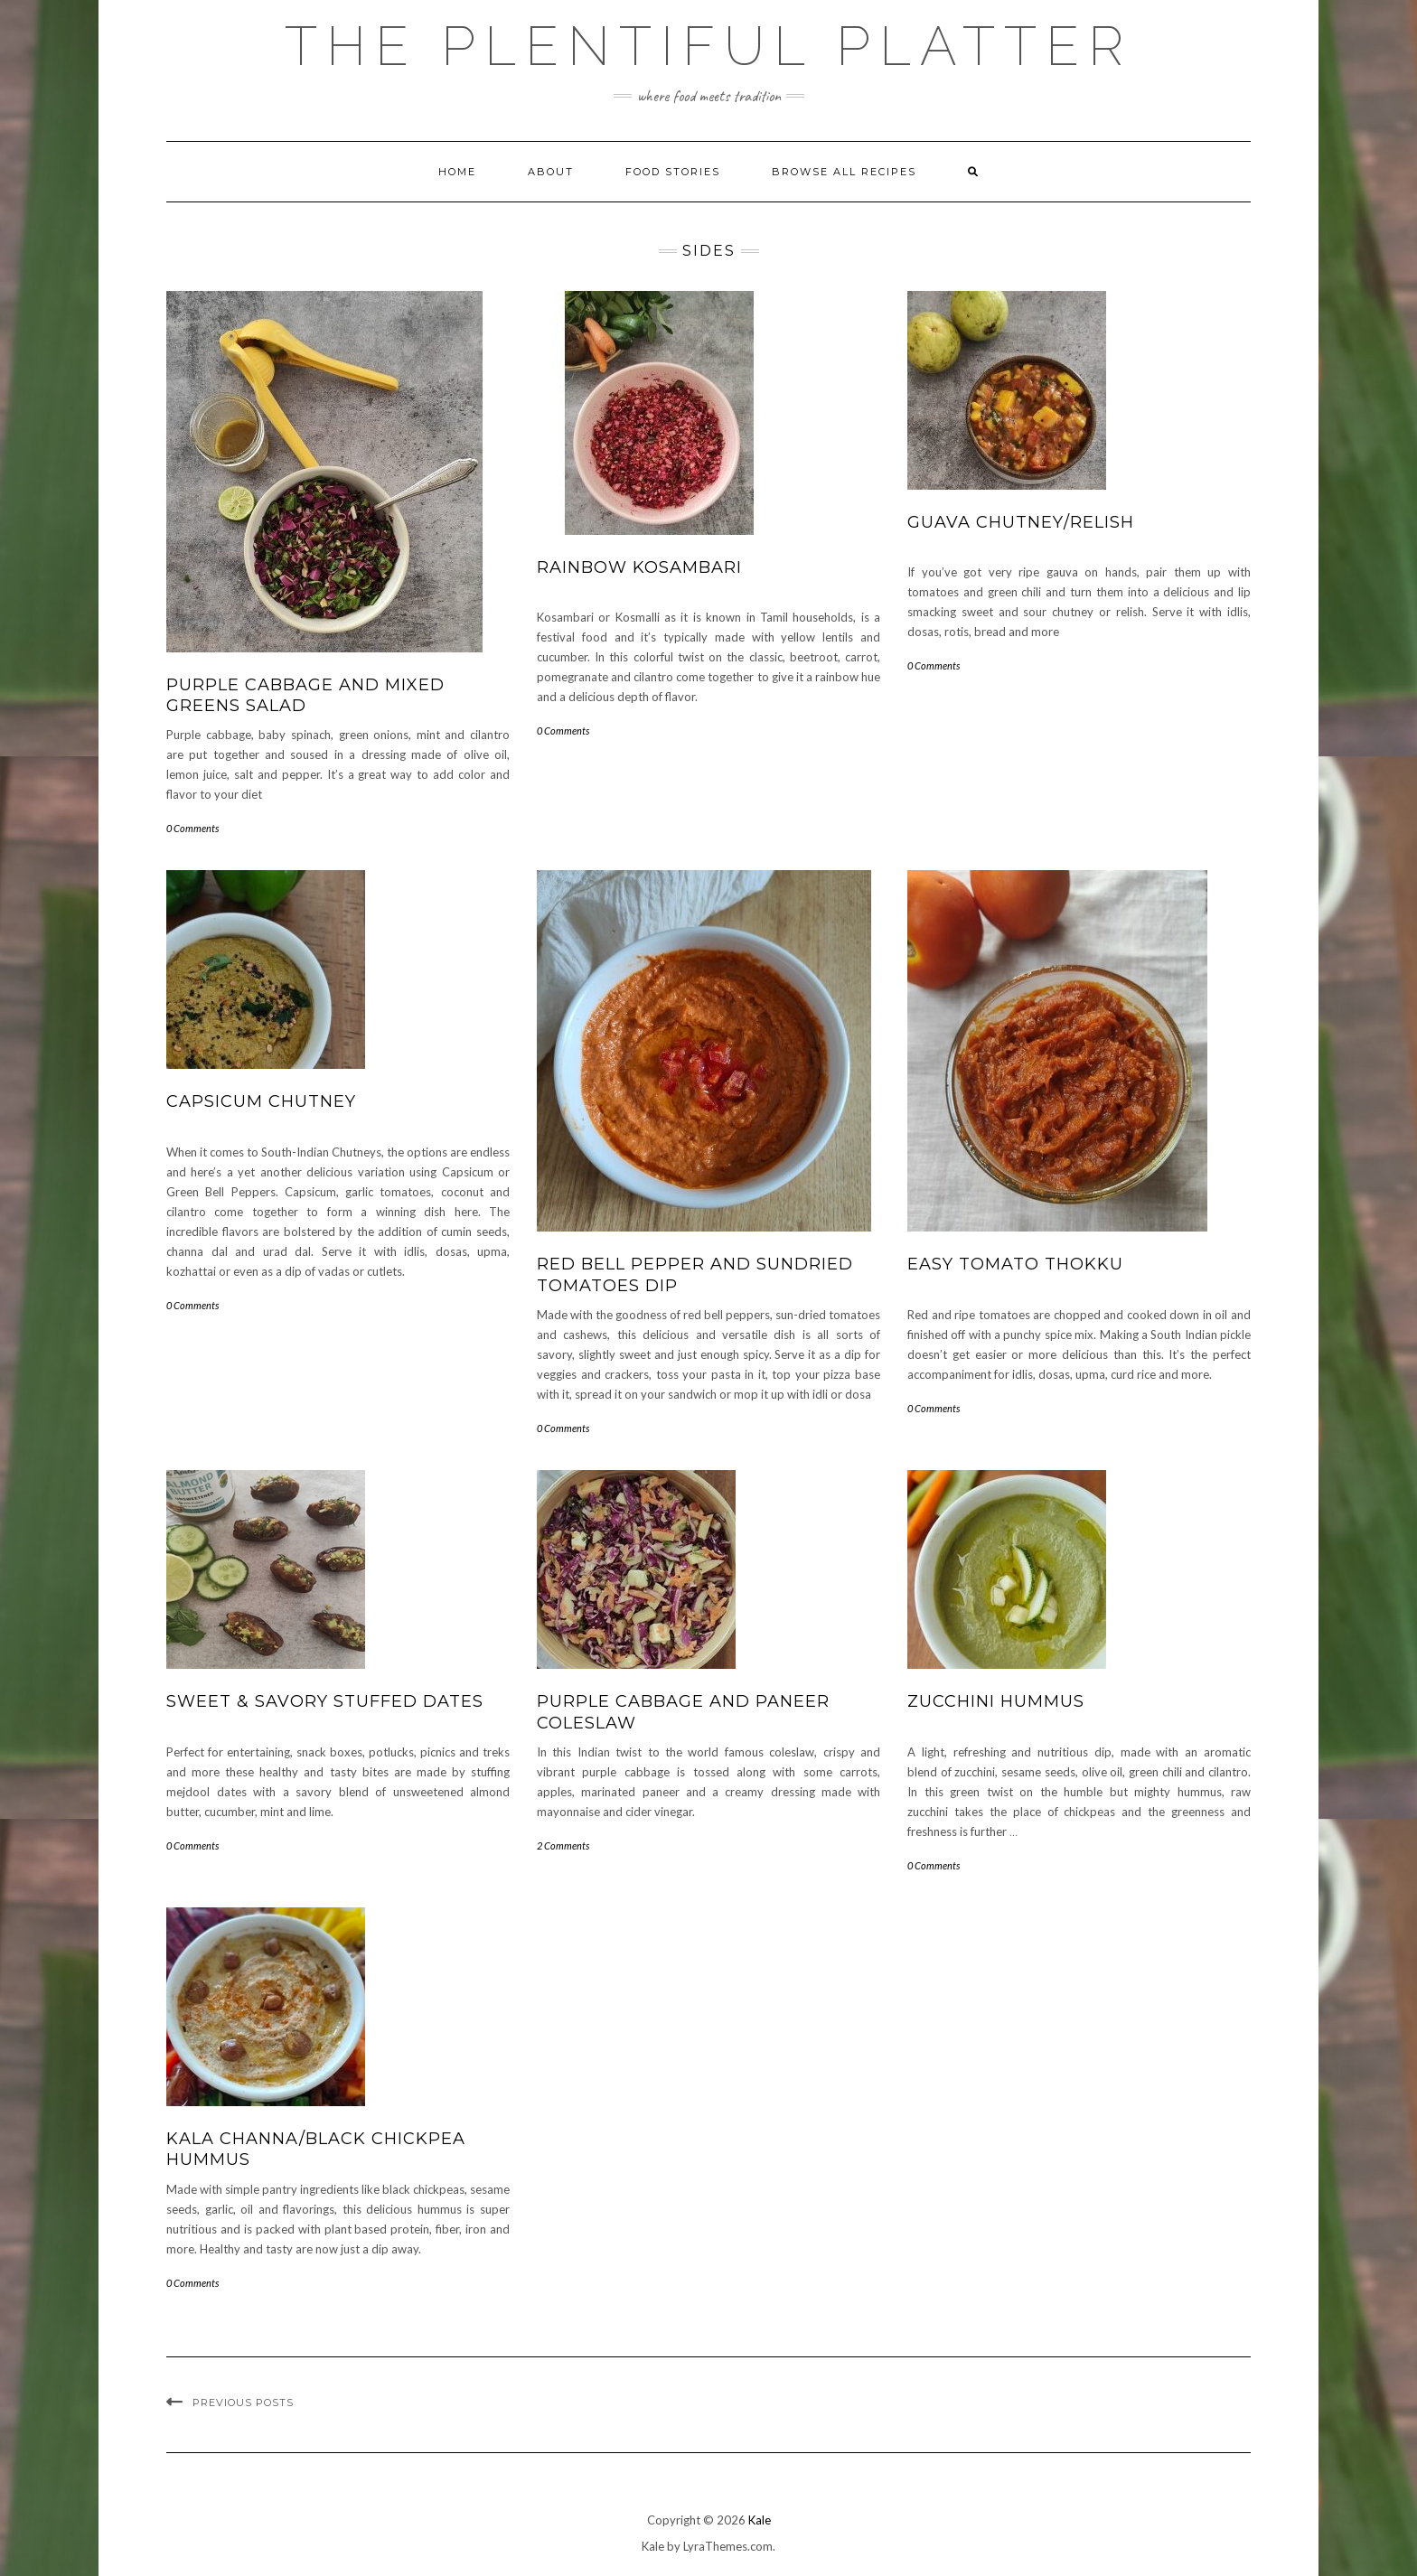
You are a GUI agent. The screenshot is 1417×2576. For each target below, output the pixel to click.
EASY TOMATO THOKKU (1015, 1264)
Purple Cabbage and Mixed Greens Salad (305, 695)
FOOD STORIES (672, 171)
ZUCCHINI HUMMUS (995, 1701)
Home (457, 171)
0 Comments (192, 828)
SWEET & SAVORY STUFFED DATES (324, 1701)
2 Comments (563, 1845)
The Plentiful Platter (708, 46)
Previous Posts (243, 2402)
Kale (759, 2520)
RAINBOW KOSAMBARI (639, 567)
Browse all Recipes (844, 171)
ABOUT (551, 171)
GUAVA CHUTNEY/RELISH (1020, 522)
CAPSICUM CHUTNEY (261, 1101)
